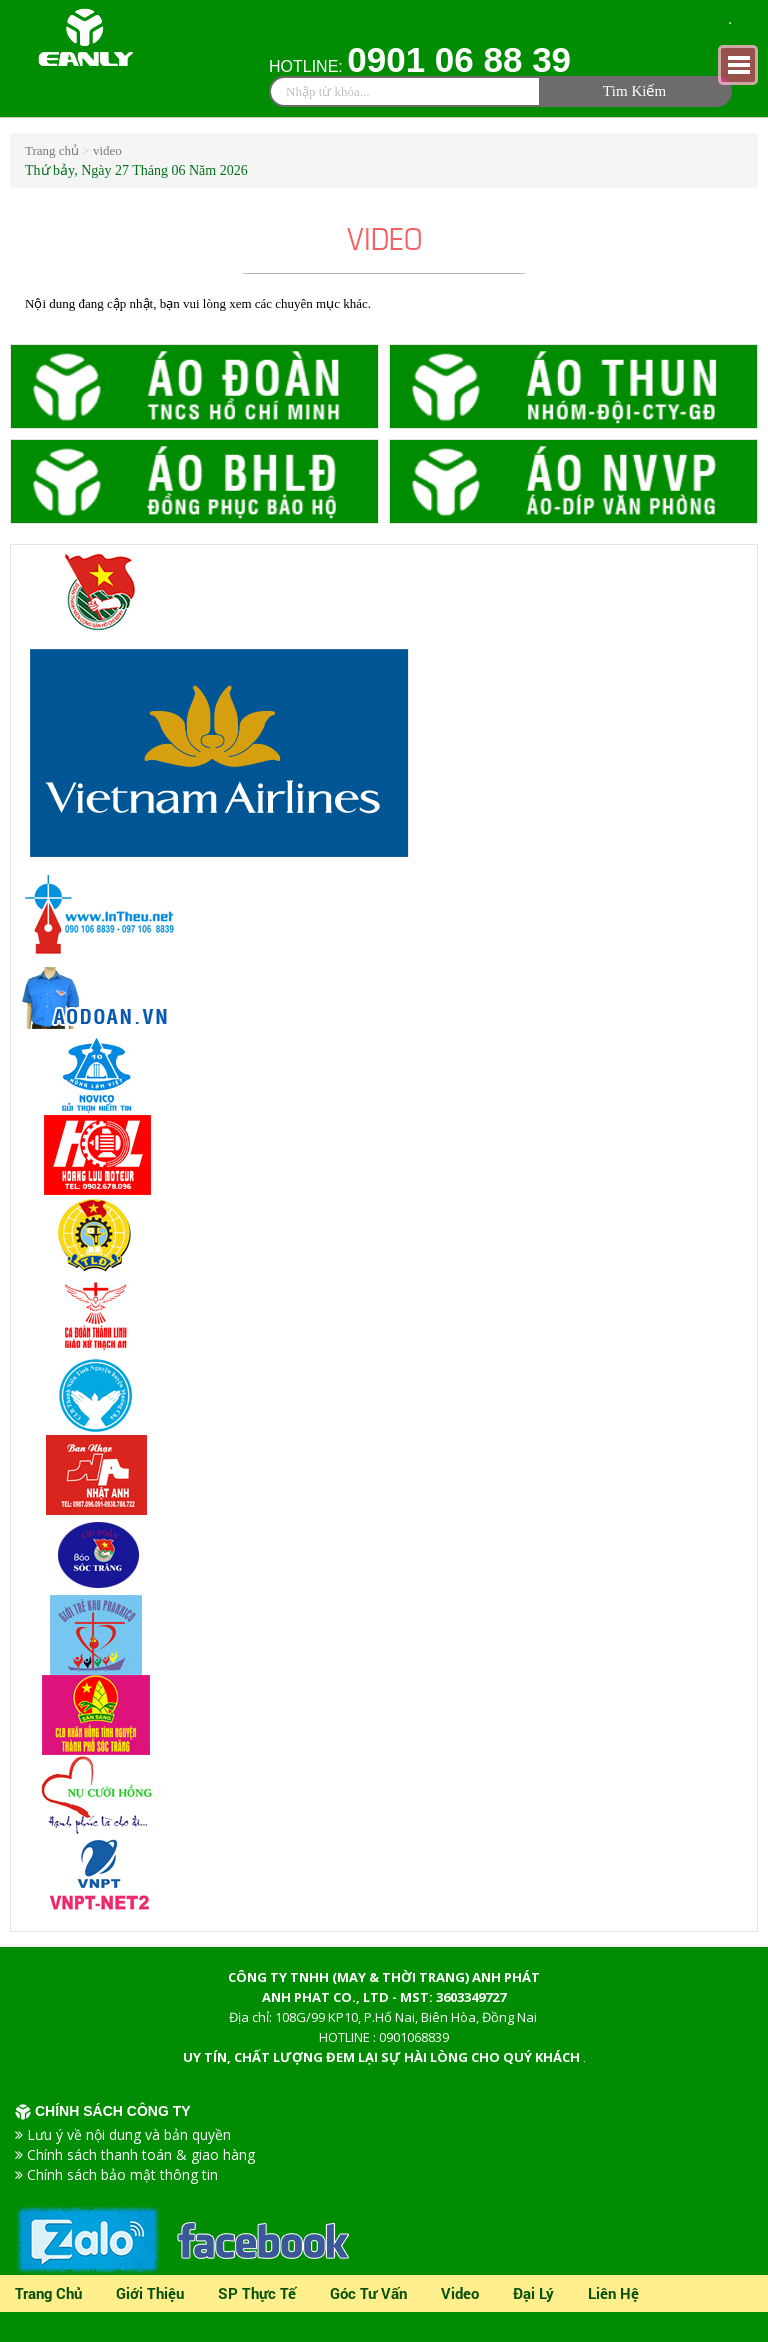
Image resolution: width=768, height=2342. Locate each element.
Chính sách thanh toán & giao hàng (141, 2154)
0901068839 (414, 2037)
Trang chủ (53, 150)
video (107, 150)
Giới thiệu (150, 2293)
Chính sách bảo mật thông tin (122, 2174)
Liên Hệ (613, 2293)
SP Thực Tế (257, 2293)
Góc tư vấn (368, 2293)
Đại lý (533, 2293)
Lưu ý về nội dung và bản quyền (129, 2134)
